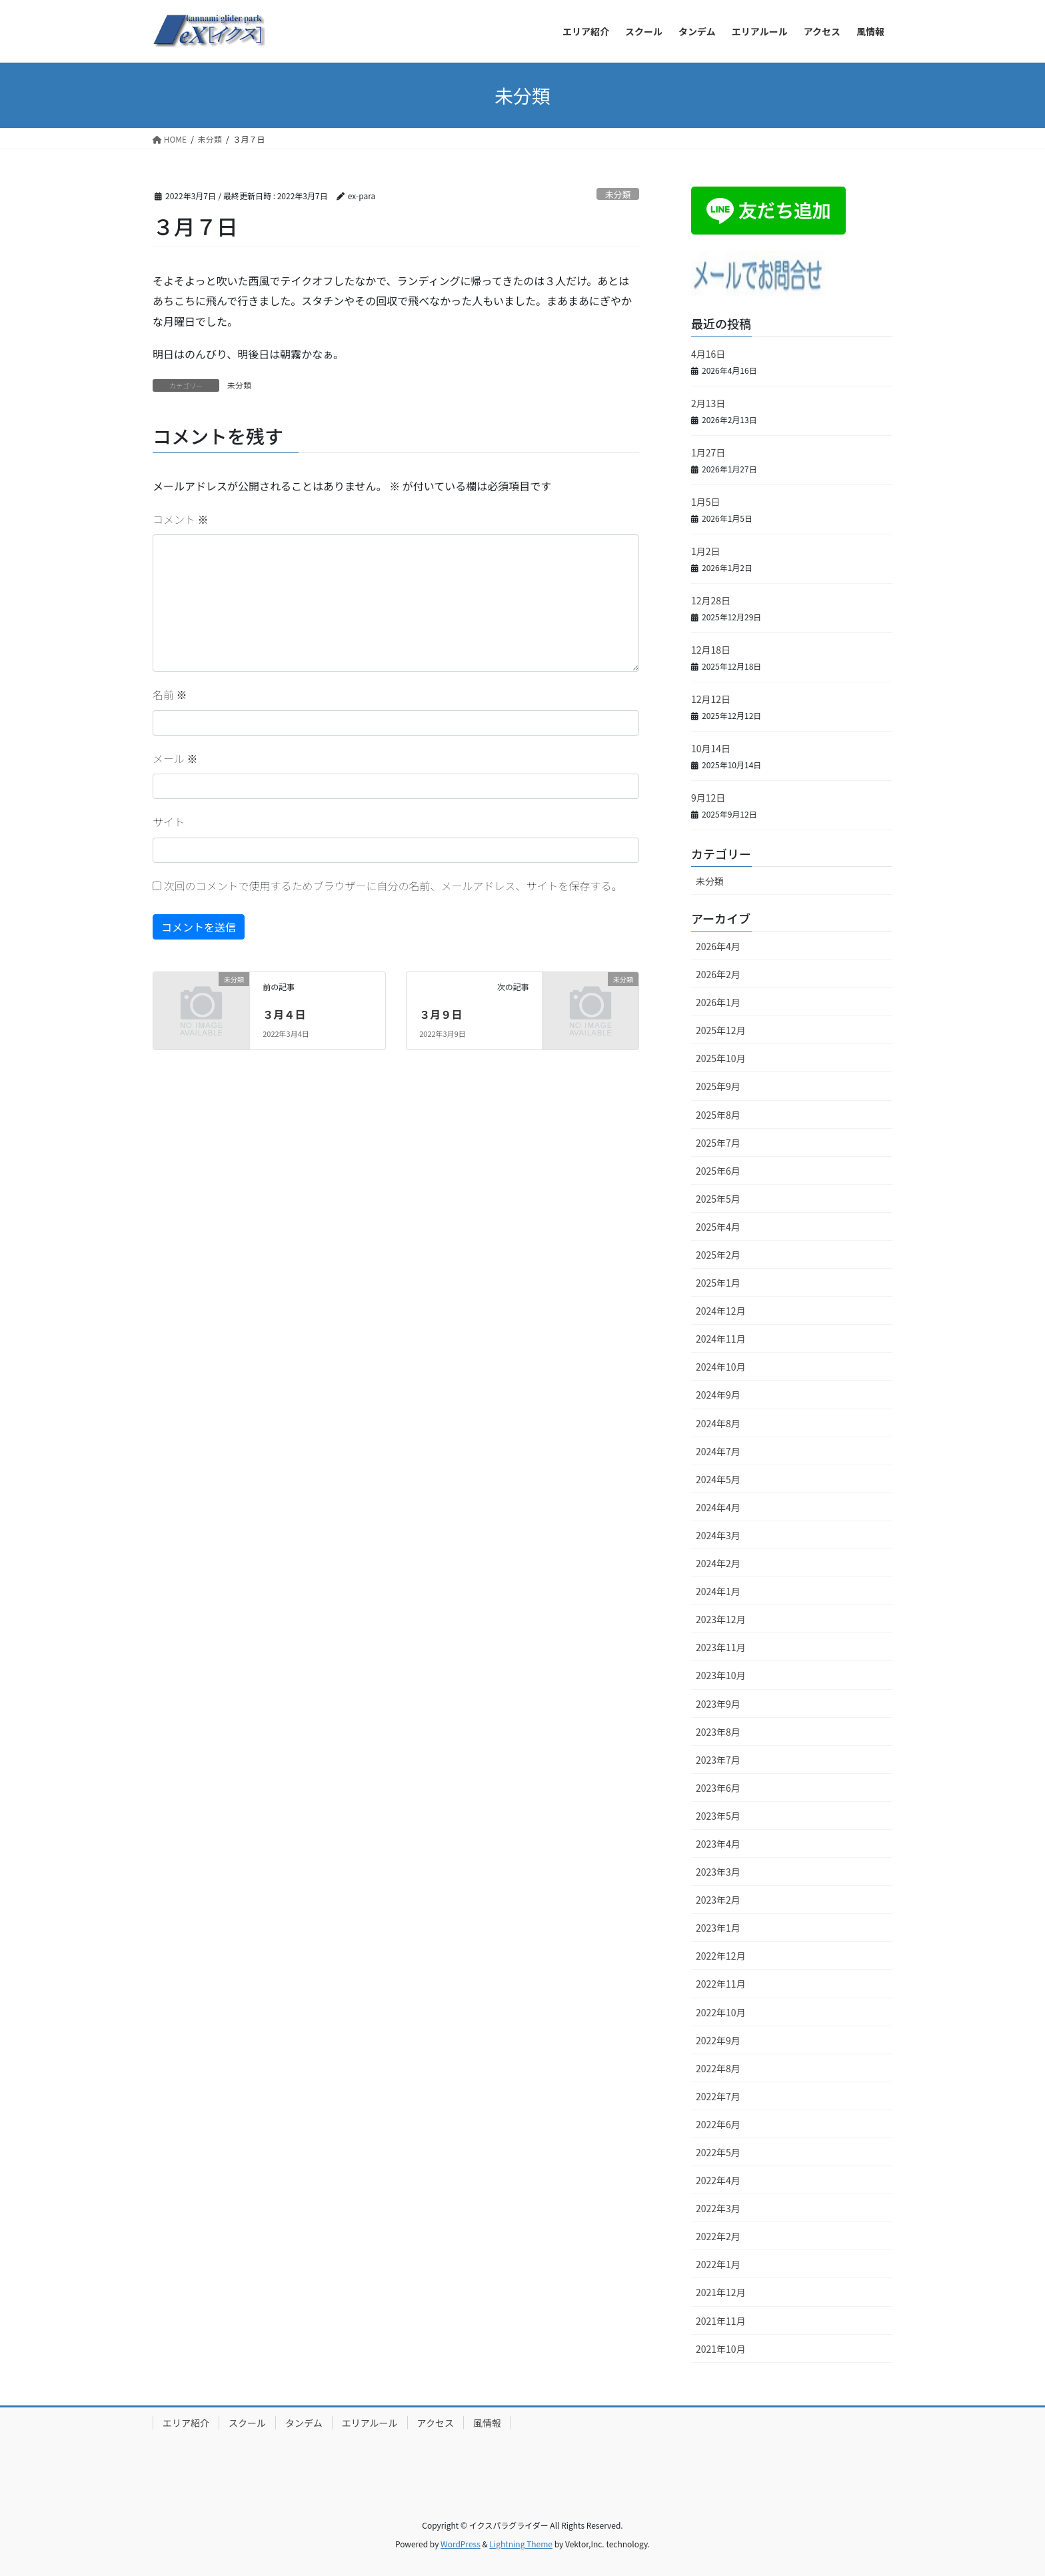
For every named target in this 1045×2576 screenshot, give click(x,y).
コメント (181, 519)
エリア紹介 (186, 2422)
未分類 (617, 194)
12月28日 (710, 600)
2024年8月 (718, 1423)
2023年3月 (718, 1871)
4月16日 (708, 353)
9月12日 (708, 797)
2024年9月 (718, 1394)
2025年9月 (718, 1086)
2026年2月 (718, 974)
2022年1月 (718, 2264)
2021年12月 (721, 2292)
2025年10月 (721, 1058)
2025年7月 (718, 1142)
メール (175, 758)
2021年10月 (721, 2348)
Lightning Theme (520, 2543)
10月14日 (710, 748)
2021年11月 (721, 2320)
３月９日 (440, 1014)
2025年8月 (718, 1114)
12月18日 (710, 649)
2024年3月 (718, 1535)
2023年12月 (721, 1619)
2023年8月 (718, 1731)
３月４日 (284, 1014)
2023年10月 (721, 1675)
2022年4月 (718, 2180)
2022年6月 (718, 2124)
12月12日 (710, 699)
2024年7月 (718, 1451)
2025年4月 (718, 1226)
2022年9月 (718, 2040)
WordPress (461, 2543)
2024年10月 (721, 1366)
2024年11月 (721, 1338)
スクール (247, 2422)
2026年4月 (718, 946)
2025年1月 (718, 1282)
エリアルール (370, 2422)
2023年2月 (718, 1899)
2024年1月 (718, 1591)
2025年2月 (718, 1254)
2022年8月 (718, 2068)
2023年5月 (718, 1815)
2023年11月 (721, 1647)
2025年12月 (721, 1030)
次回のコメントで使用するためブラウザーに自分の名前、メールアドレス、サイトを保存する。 (393, 886)
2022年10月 (721, 2012)
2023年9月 (718, 1703)
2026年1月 (718, 1002)
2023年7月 (718, 1759)
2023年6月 (718, 1787)
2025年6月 (718, 1170)
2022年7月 (718, 2096)
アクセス (435, 2422)
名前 (170, 694)
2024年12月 (721, 1310)
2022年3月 (718, 2208)
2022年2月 (718, 2236)
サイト (169, 822)
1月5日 (705, 501)
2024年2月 (718, 1563)
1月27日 (708, 452)
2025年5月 (718, 1198)
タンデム (304, 2422)
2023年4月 (718, 1843)
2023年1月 (718, 1927)
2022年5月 (718, 2152)
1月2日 (705, 551)
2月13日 (708, 403)
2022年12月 (721, 1955)
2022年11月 (721, 1983)
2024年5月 (718, 1479)
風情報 (487, 2422)
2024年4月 (718, 1507)
